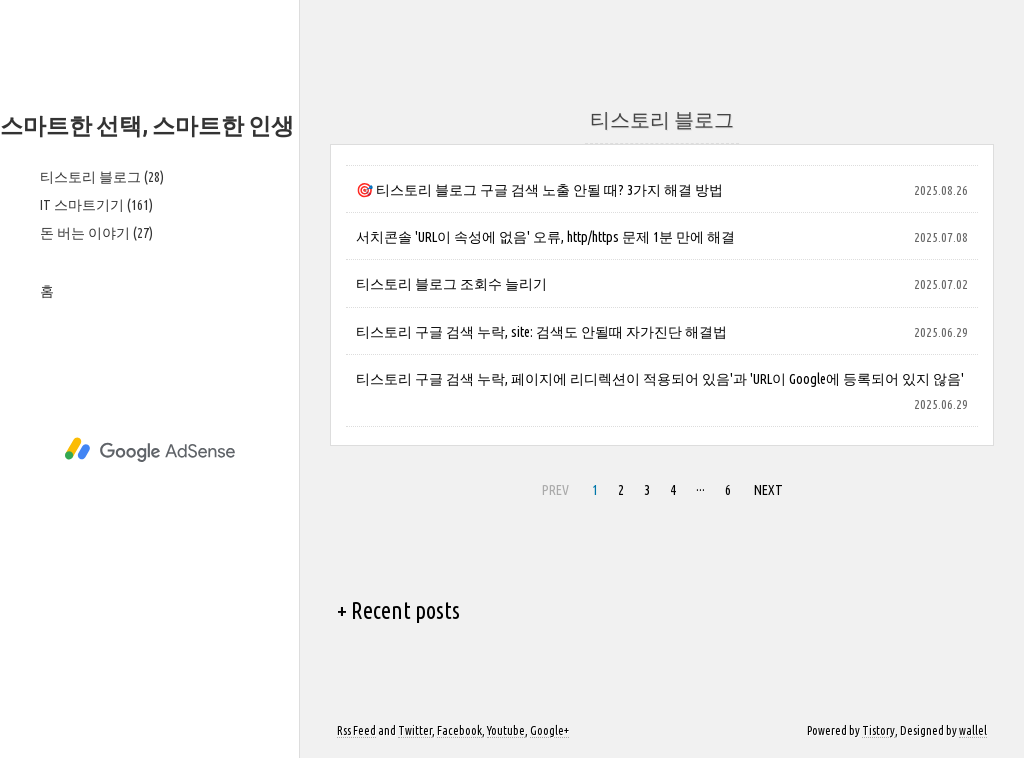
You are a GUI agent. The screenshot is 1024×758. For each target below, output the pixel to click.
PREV (553, 487)
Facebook (459, 730)
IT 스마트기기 (96, 205)
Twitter (415, 730)
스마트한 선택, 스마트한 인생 (147, 125)
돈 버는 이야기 (96, 233)
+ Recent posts (398, 610)
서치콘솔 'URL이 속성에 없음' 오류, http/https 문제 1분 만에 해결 (545, 237)
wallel (973, 730)
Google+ (549, 730)
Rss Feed (356, 730)
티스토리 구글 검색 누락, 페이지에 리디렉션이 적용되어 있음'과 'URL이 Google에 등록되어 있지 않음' (660, 379)
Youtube (506, 730)
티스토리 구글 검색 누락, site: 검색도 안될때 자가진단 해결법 (541, 332)
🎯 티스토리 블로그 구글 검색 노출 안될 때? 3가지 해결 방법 (539, 190)
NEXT (766, 487)
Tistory (878, 730)
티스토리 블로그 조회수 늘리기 (451, 284)
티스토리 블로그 (102, 177)
